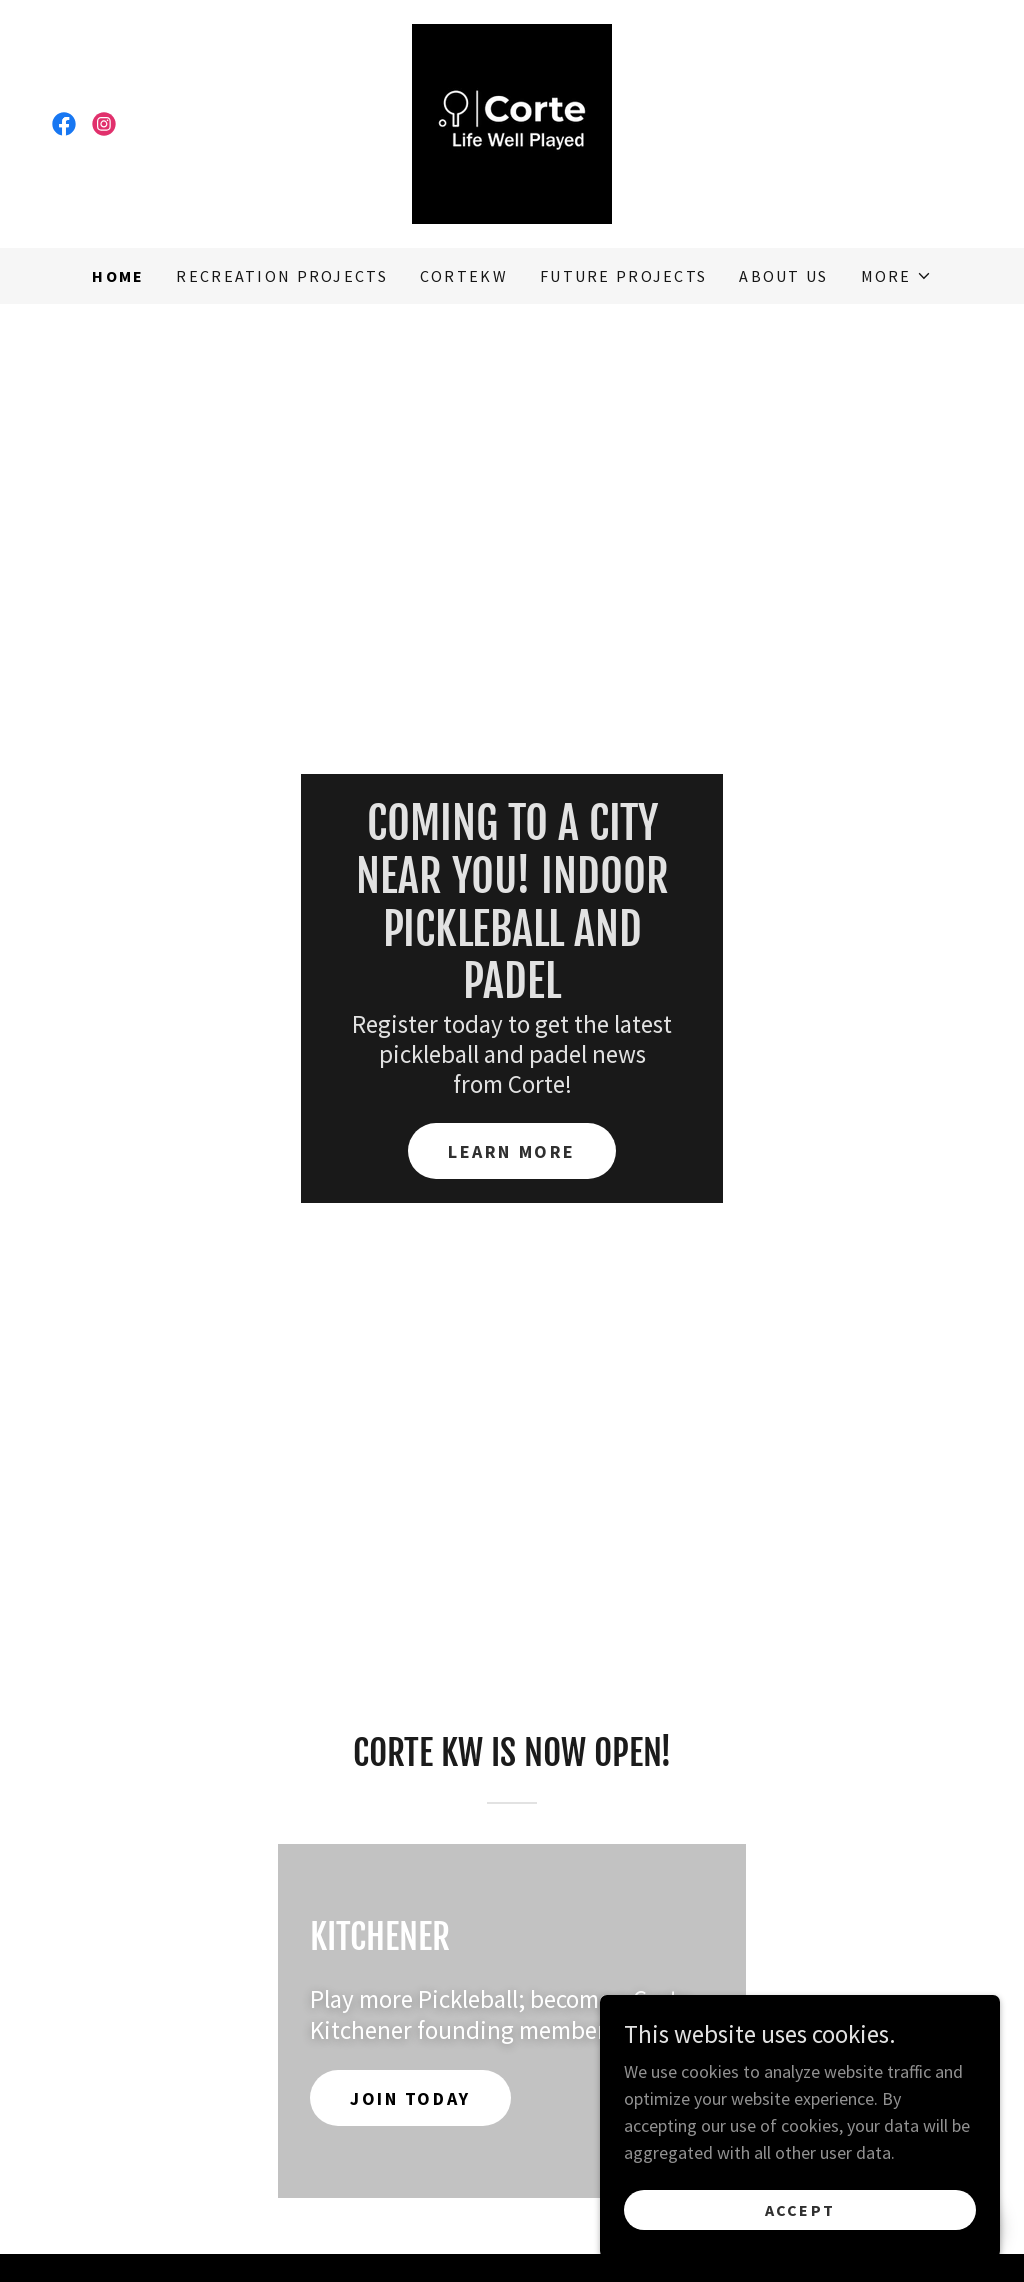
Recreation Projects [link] (281, 276)
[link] (64, 124)
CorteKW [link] (464, 276)
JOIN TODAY (410, 2098)
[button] (896, 276)
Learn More (512, 1151)
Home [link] (118, 276)
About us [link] (783, 276)
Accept (800, 2238)
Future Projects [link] (623, 276)
